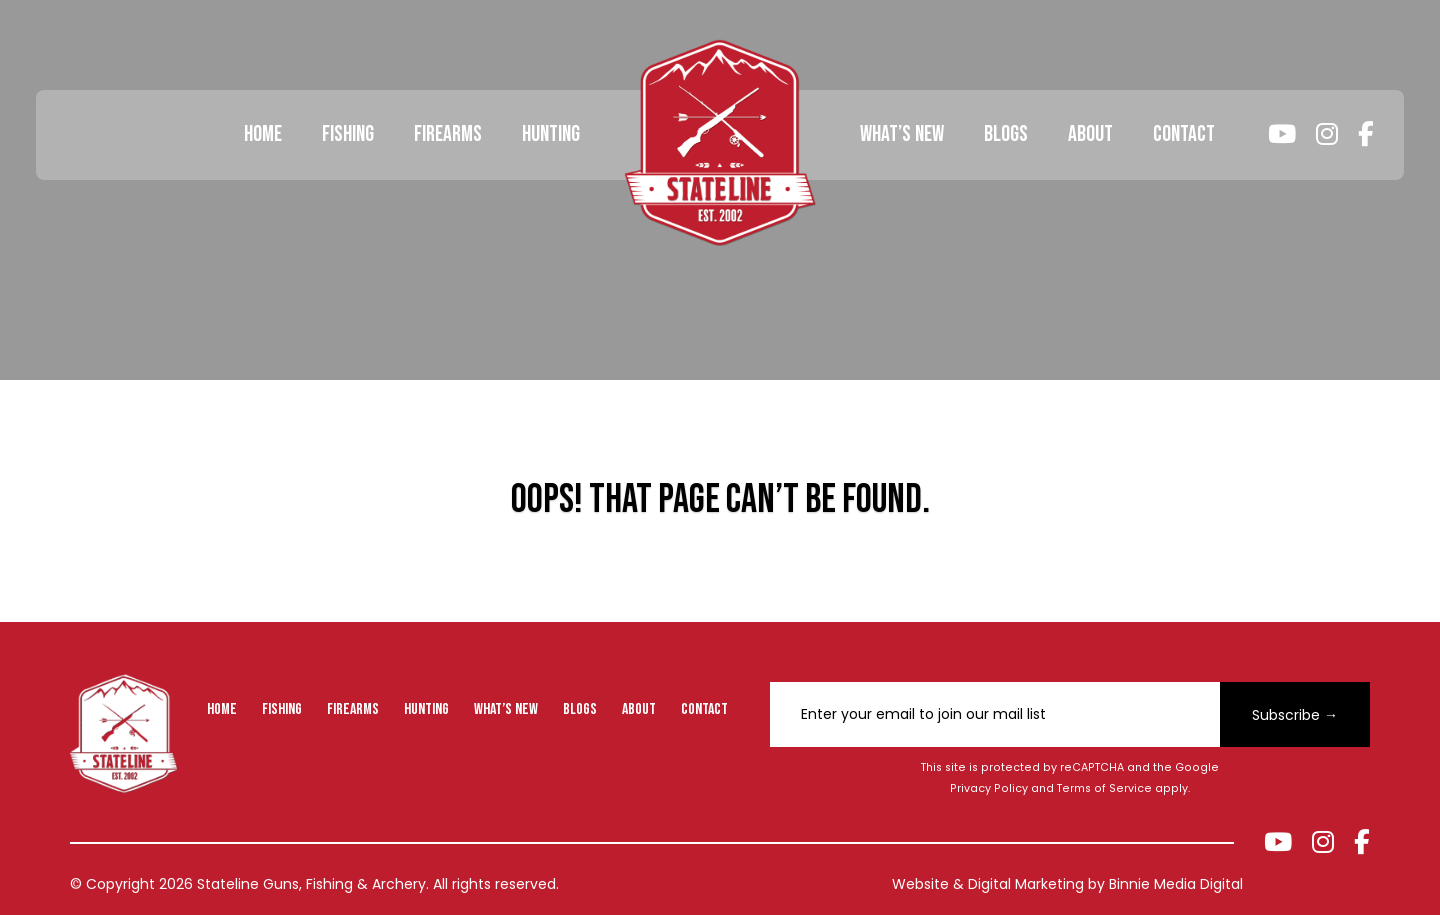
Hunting (551, 134)
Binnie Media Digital (1176, 884)
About (1090, 134)
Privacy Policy (989, 788)
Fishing (348, 134)
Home (263, 134)
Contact (1184, 134)
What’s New (902, 134)
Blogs (1006, 134)
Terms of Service (1104, 788)
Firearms (448, 134)
